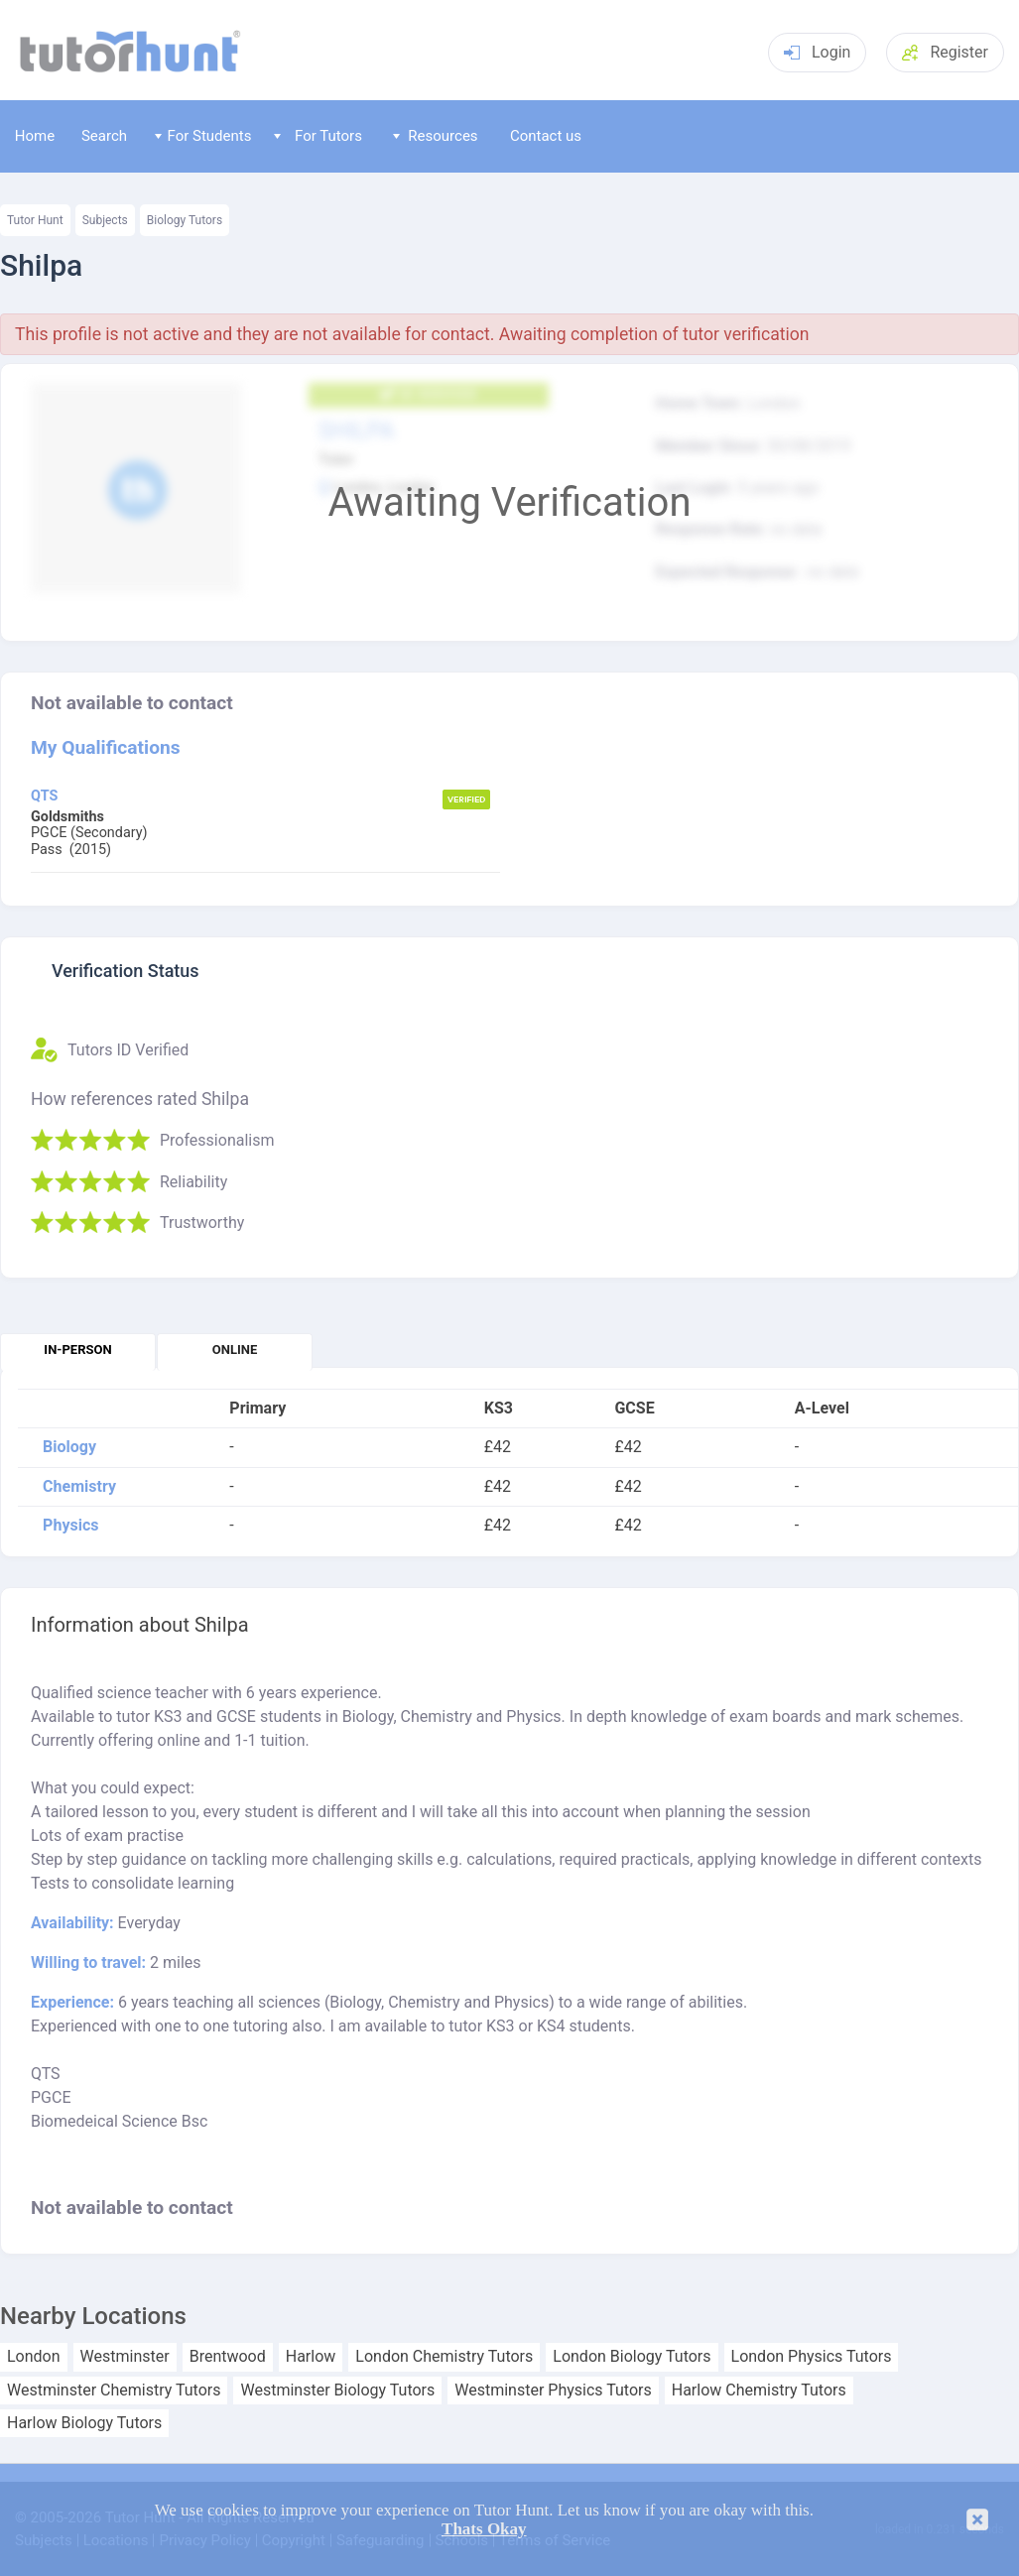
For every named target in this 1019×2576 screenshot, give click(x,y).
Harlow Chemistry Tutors (759, 2390)
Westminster (125, 2357)
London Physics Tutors (811, 2357)
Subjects (105, 220)
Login (817, 52)
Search (104, 136)
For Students (203, 136)
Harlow (311, 2357)
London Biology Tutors (631, 2357)
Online (234, 1349)
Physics (70, 1525)
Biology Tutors (184, 220)
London (34, 2357)
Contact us (545, 136)
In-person (77, 1349)
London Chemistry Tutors (444, 2357)
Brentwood (228, 2357)
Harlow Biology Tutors (84, 2423)
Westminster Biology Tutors (337, 2390)
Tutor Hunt (35, 220)
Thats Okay (484, 2528)
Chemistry (79, 1487)
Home (35, 136)
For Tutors (318, 136)
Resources (435, 136)
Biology (69, 1447)
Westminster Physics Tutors (552, 2390)
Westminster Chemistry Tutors (113, 2390)
